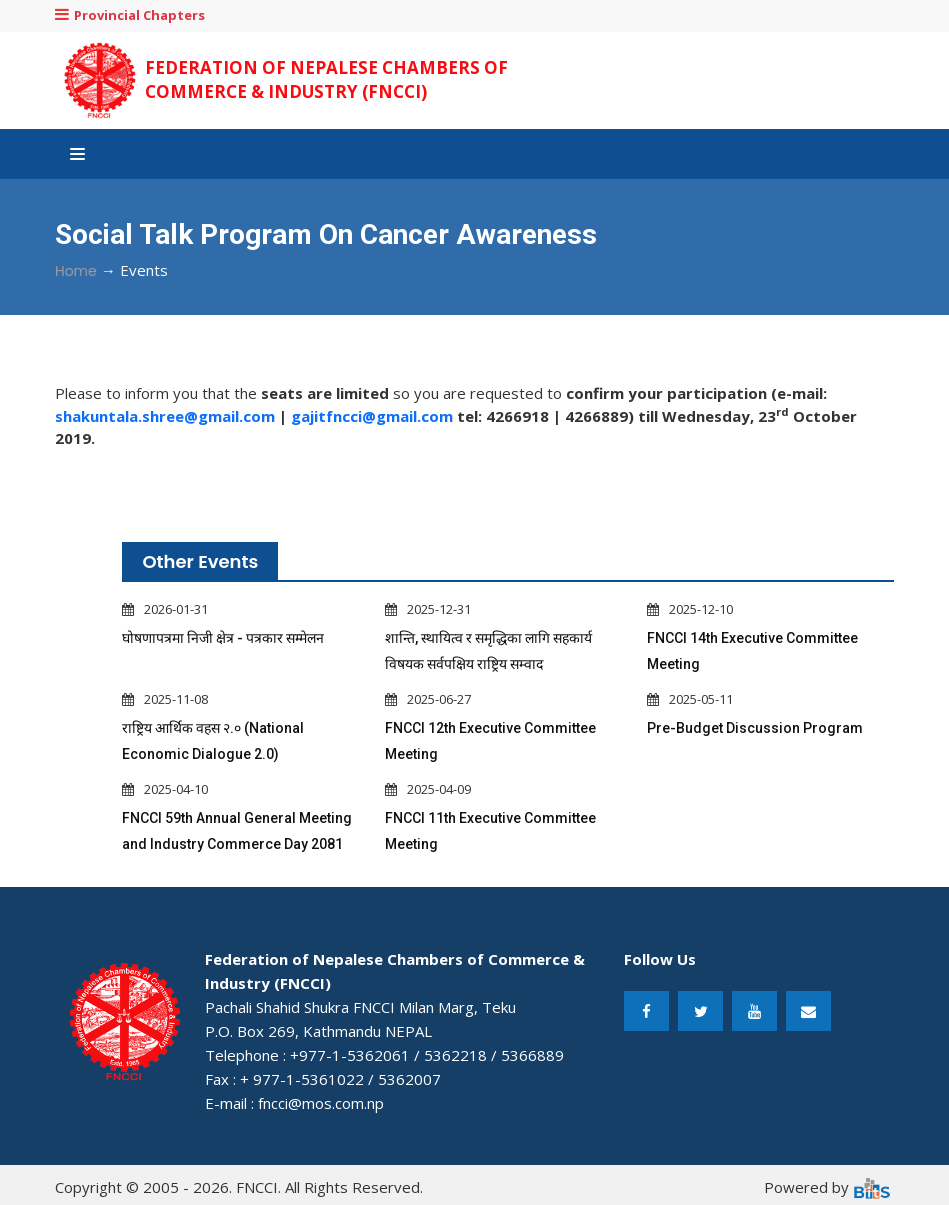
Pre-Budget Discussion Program (755, 728)
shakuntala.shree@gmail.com (165, 416)
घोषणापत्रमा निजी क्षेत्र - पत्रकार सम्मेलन (223, 638)
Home (76, 271)
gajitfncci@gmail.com (372, 416)
